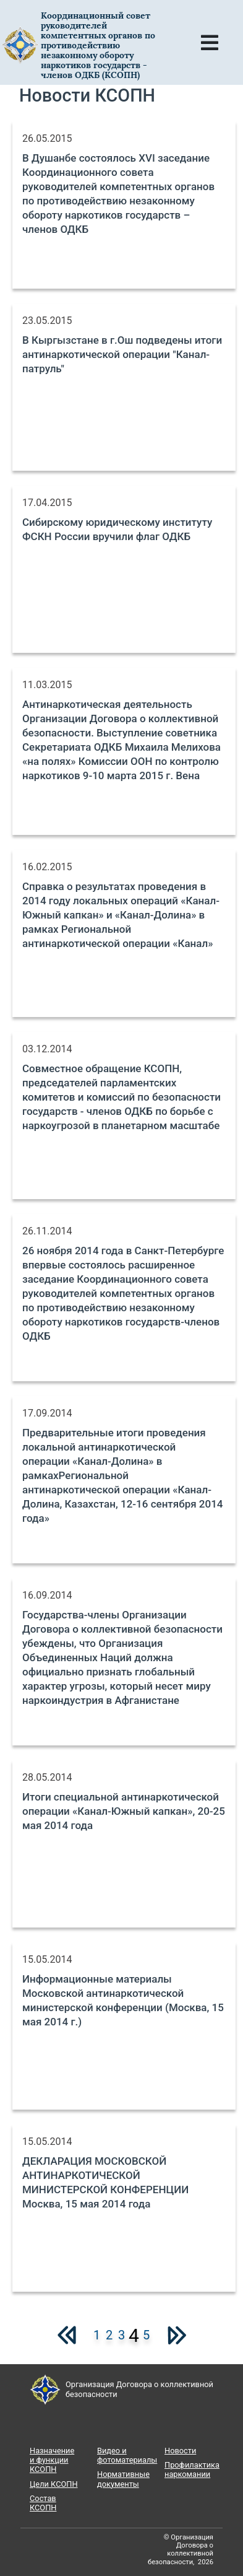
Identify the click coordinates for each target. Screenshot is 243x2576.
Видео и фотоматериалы (127, 2455)
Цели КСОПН (54, 2484)
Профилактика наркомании (192, 2469)
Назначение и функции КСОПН (52, 2460)
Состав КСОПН (43, 2503)
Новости (180, 2450)
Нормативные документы (123, 2478)
